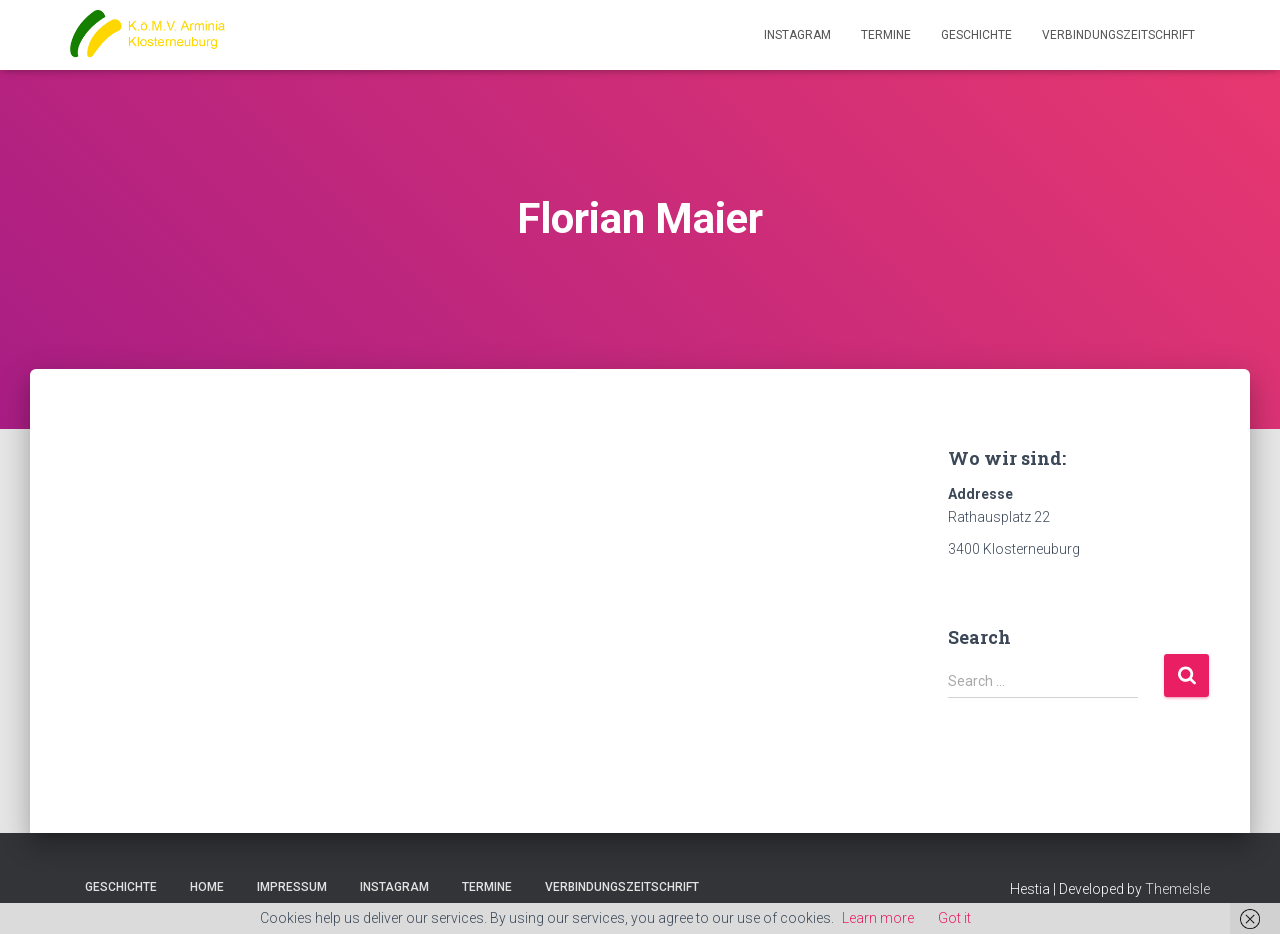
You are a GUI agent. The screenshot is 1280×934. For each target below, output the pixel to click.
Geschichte (976, 35)
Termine (886, 35)
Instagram (797, 35)
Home (207, 887)
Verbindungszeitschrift (1118, 35)
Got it (954, 918)
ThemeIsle (1177, 889)
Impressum (292, 887)
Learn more (878, 918)
